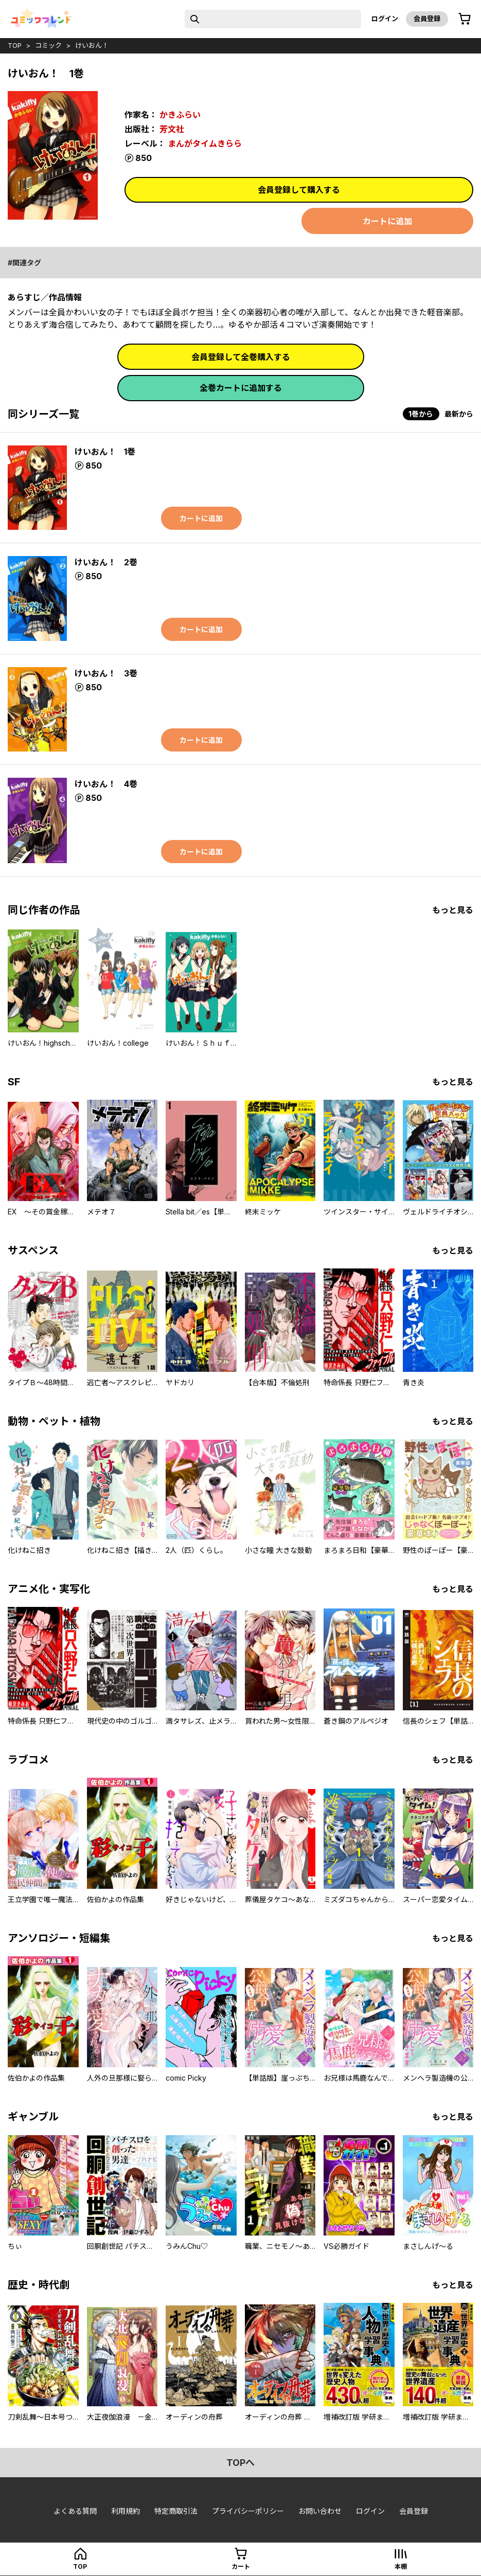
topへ (240, 2462)
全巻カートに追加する (241, 388)
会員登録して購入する (299, 190)
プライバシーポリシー (248, 2511)
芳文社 (171, 129)
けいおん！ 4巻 (106, 784)
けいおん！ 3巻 (106, 673)
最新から (458, 413)
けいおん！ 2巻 (106, 562)
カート (240, 2566)
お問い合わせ (320, 2511)
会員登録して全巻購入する (240, 357)
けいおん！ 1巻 (105, 451)
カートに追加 (387, 221)
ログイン (384, 18)
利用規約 (125, 2511)
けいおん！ (92, 45)
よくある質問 (75, 2511)
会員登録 (427, 18)
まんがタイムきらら (205, 143)
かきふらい (180, 115)
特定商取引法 (176, 2511)
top (15, 45)
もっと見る (452, 910)
